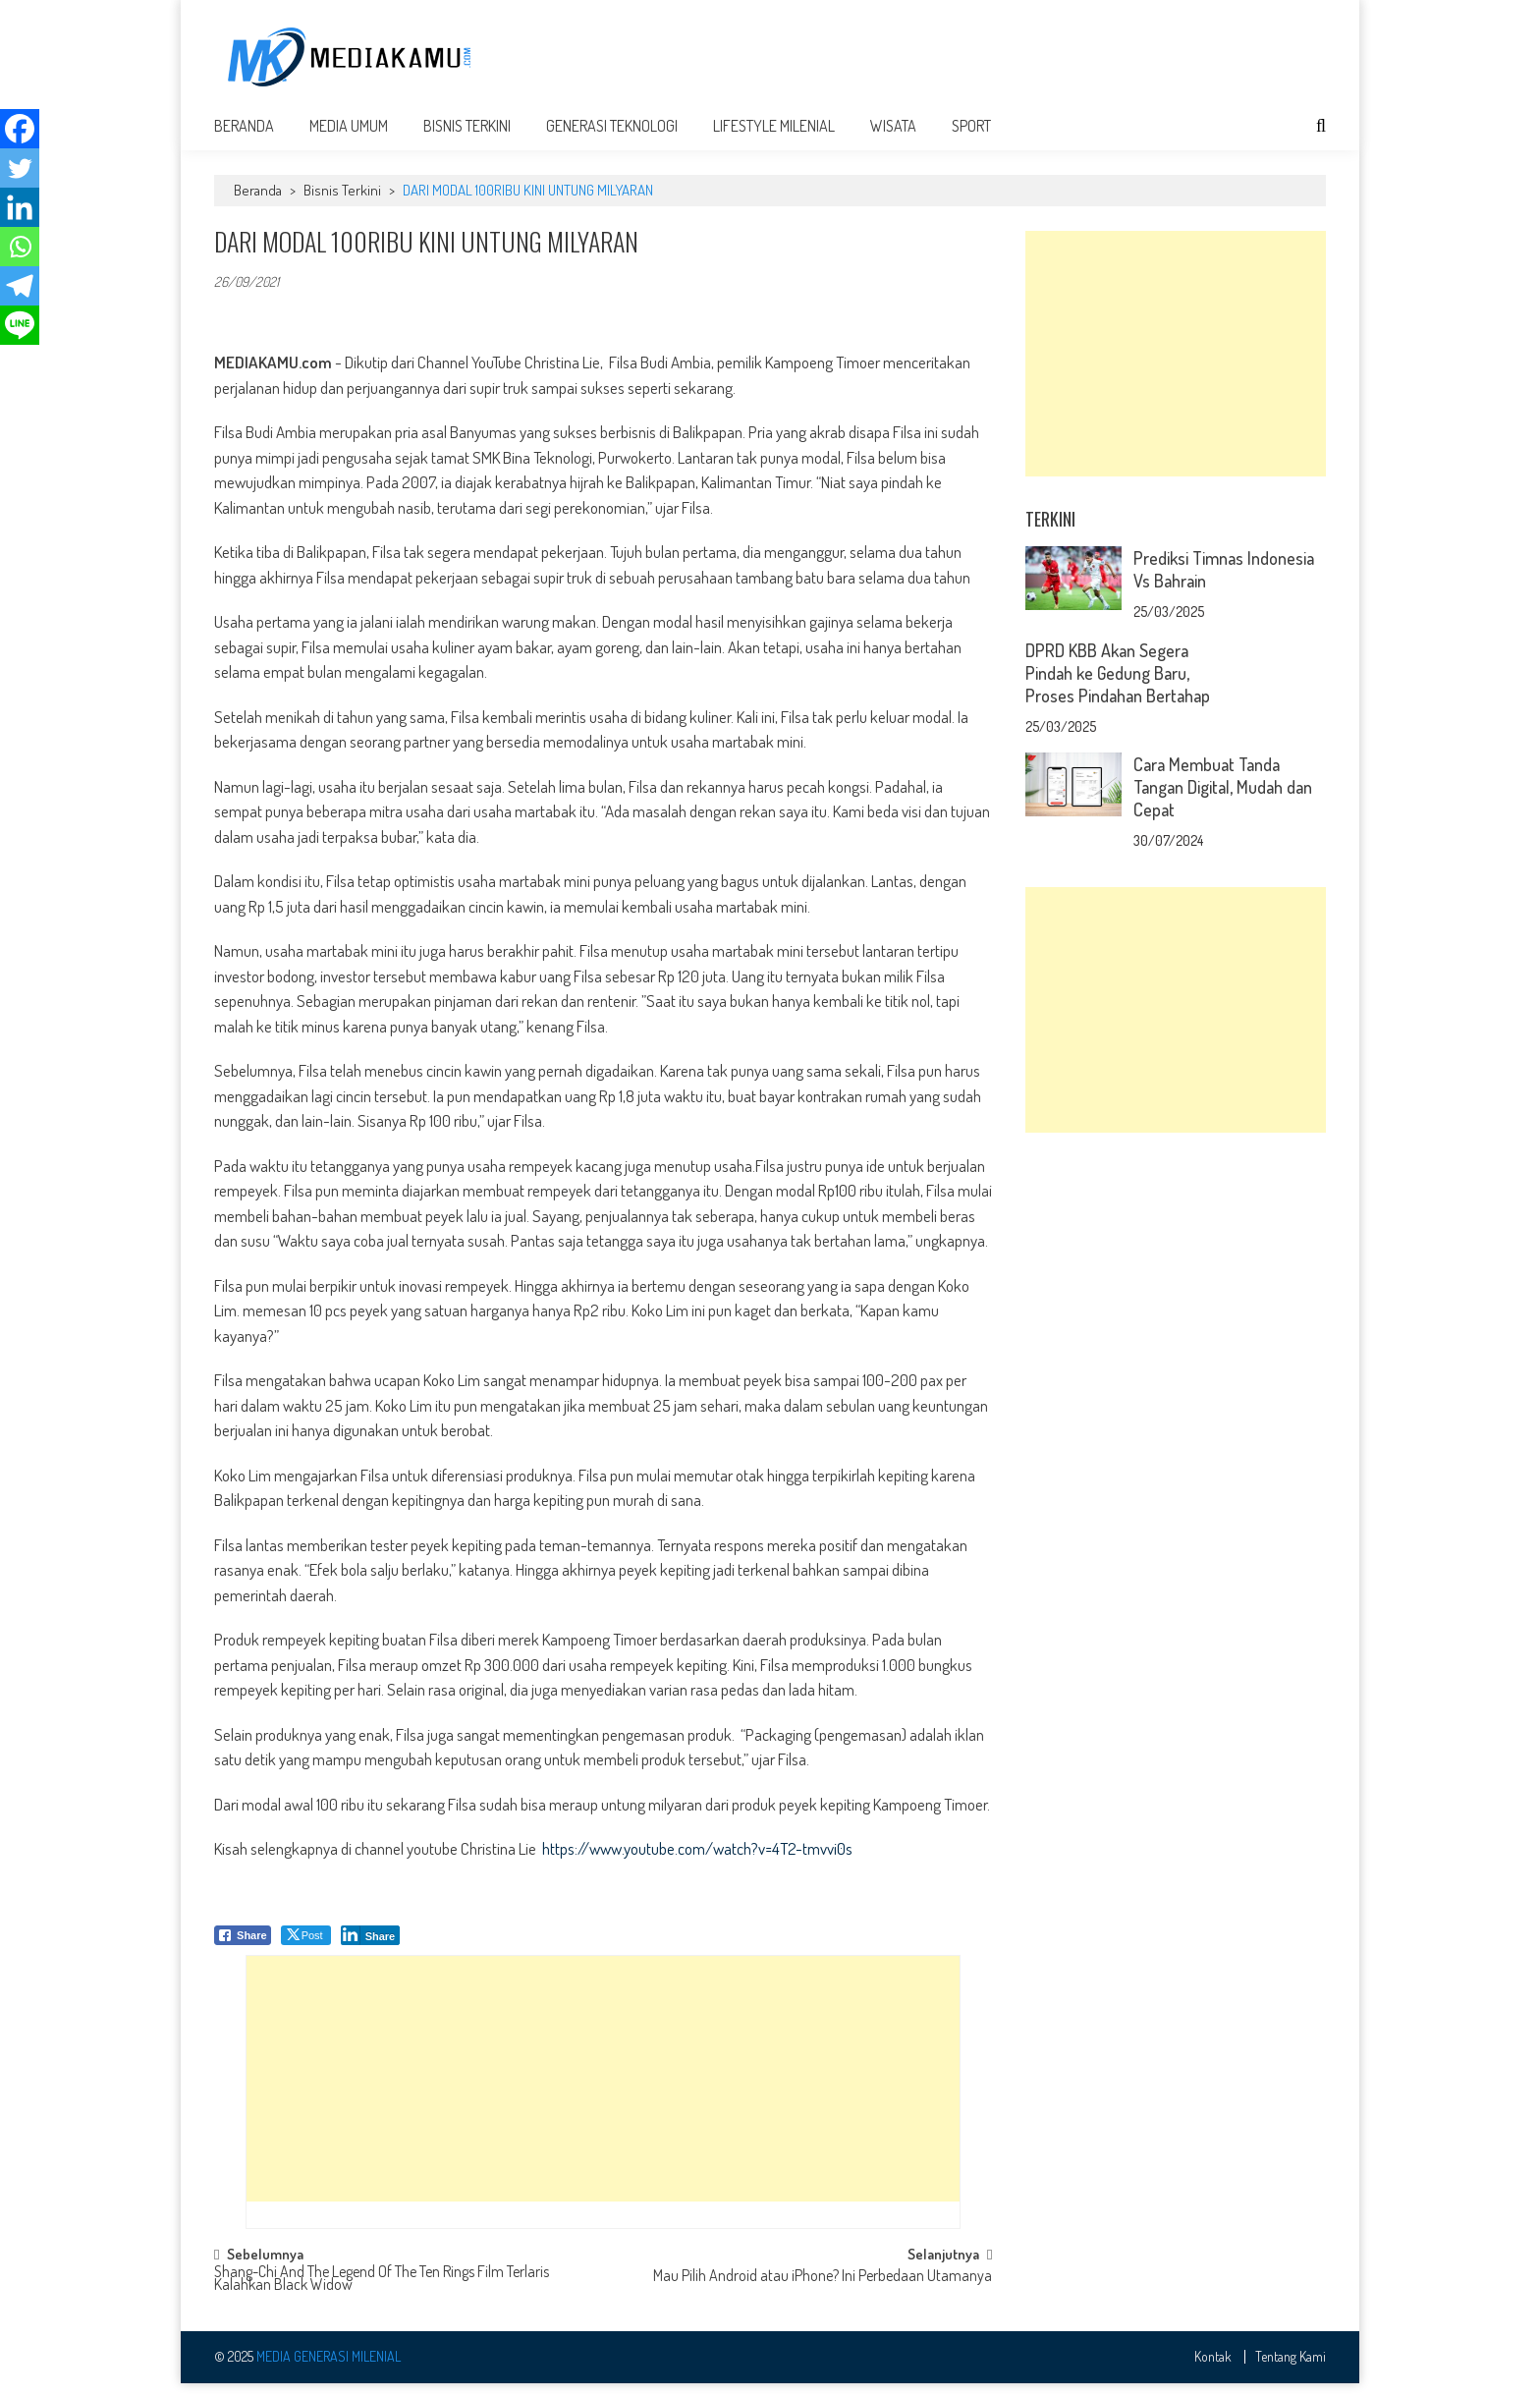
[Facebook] (19, 128)
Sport (971, 139)
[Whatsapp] (19, 246)
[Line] (19, 325)
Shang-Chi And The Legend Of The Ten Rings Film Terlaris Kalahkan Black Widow (381, 2293)
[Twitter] (19, 168)
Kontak (1213, 2370)
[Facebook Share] (242, 1949)
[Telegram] (19, 286)
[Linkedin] (19, 207)
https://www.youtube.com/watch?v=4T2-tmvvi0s (697, 1862)
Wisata (893, 139)
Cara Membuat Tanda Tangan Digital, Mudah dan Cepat (1222, 800)
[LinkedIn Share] (371, 1949)
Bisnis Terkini (467, 139)
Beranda (244, 139)
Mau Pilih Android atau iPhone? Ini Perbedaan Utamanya (822, 2291)
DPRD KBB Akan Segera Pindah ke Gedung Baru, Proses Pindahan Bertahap (1117, 686)
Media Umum (348, 139)
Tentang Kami (1290, 2370)
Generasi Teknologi (612, 139)
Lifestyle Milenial (774, 139)
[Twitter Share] (306, 1949)
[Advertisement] (968, 56)
